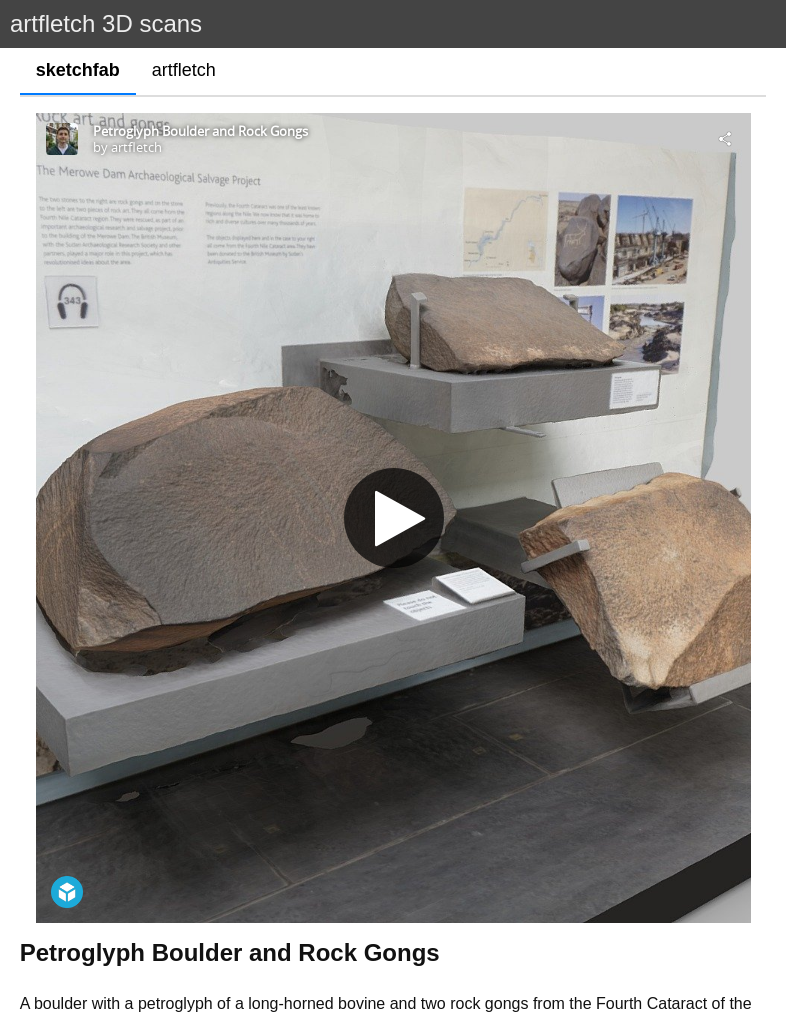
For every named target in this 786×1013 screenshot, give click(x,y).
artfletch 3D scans (106, 23)
